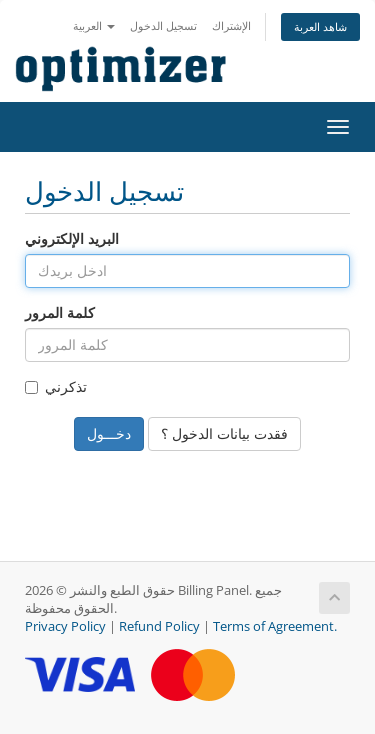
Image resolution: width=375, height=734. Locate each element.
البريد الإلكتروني (72, 238)
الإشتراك (231, 25)
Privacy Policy (65, 626)
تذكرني (56, 386)
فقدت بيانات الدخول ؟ (224, 433)
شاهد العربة (320, 26)
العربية (94, 25)
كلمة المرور (60, 312)
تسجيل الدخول (163, 25)
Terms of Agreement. (275, 626)
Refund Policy (159, 626)
